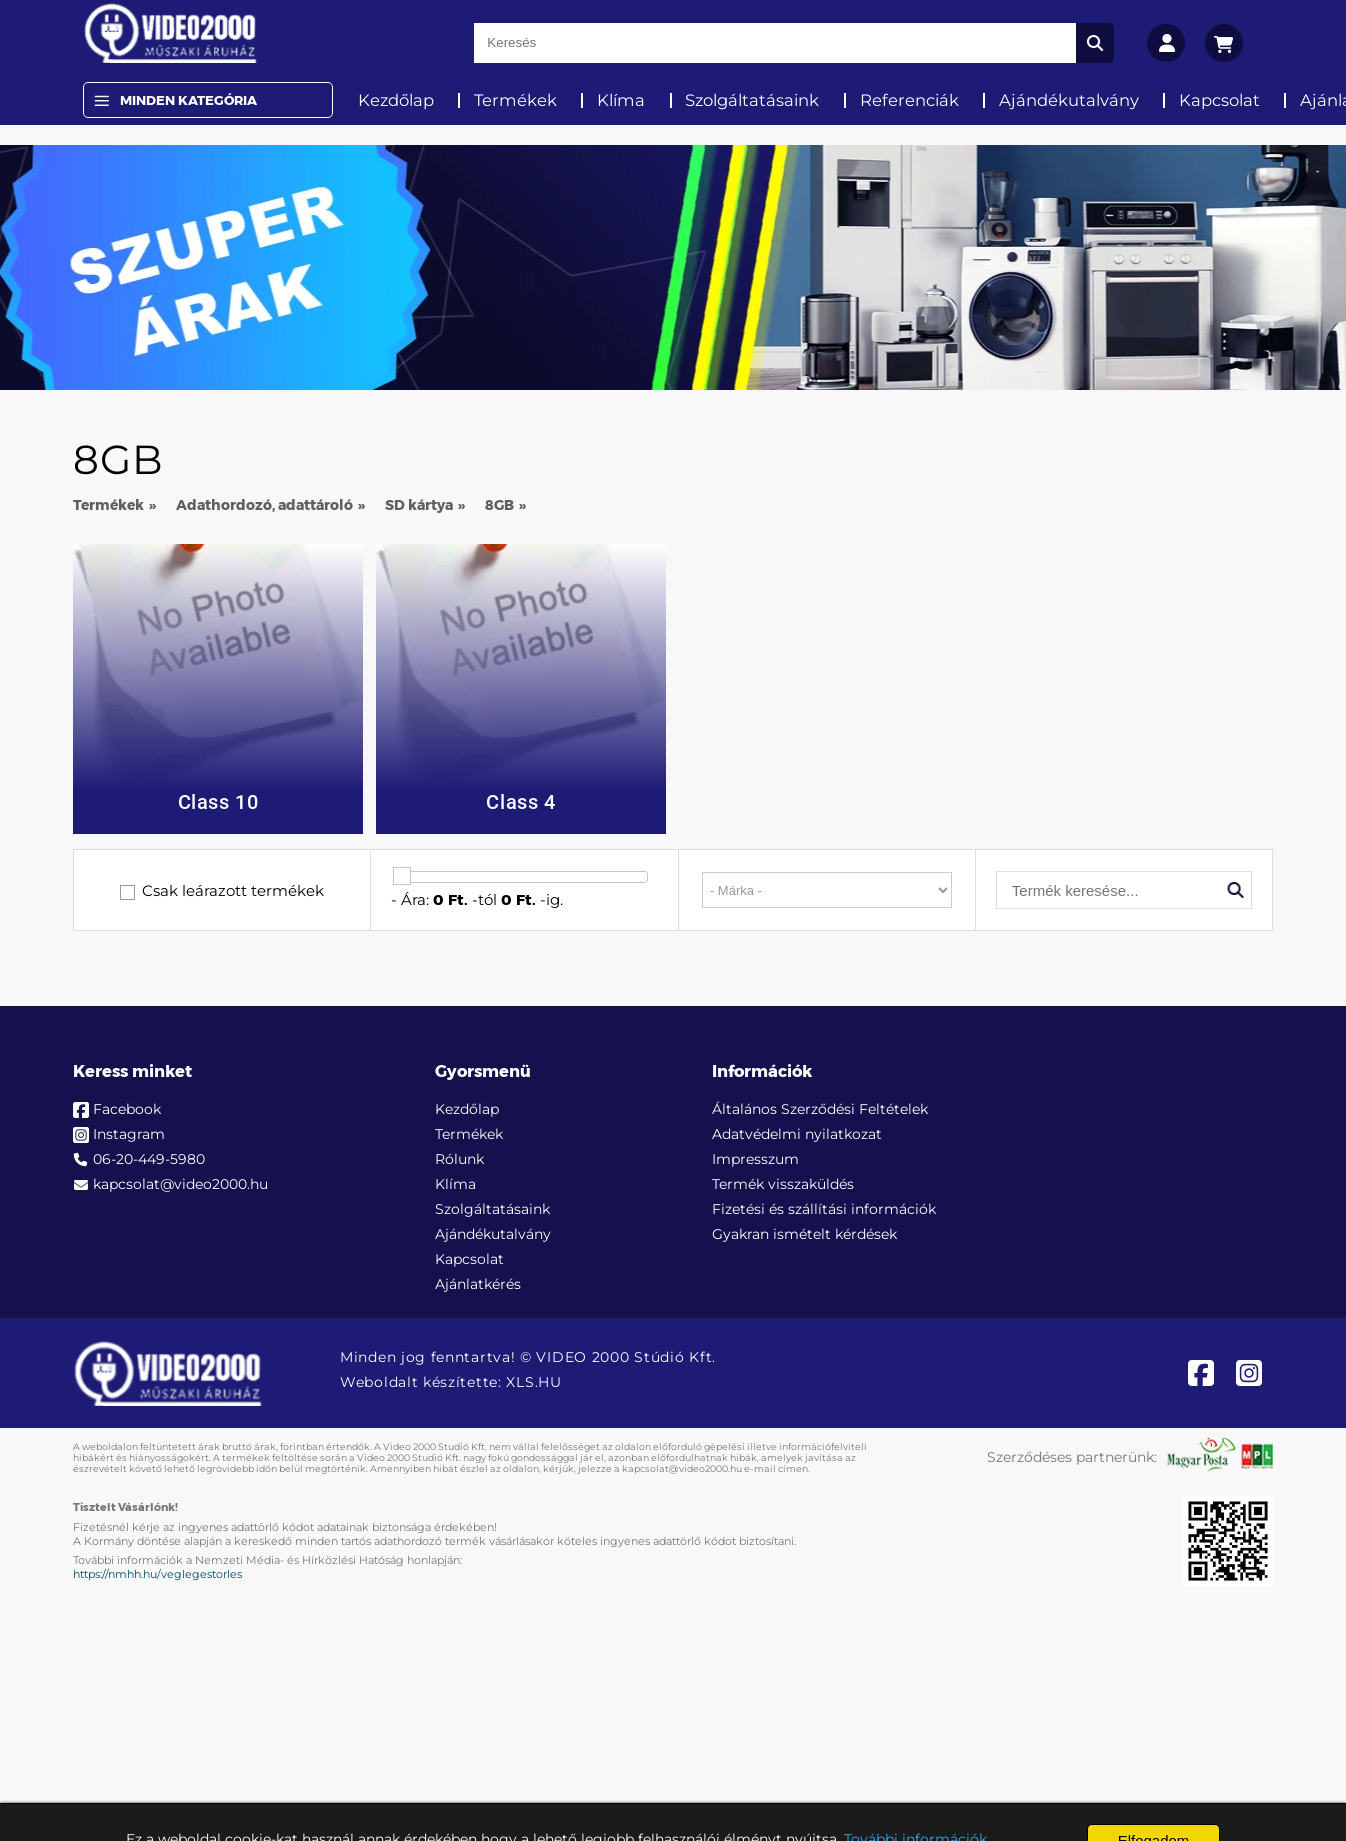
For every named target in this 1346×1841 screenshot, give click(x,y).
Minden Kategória (188, 100)
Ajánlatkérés (478, 1284)
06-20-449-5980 (149, 1159)
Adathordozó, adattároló (264, 505)
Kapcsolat (1219, 100)
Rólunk (459, 1159)
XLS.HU (533, 1382)
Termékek (515, 100)
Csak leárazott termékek (233, 890)
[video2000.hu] (170, 33)
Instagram (129, 1134)
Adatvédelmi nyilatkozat (797, 1134)
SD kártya (419, 505)
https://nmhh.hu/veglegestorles (157, 1574)
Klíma (621, 100)
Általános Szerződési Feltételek (820, 1109)
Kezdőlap (396, 100)
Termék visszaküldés (783, 1184)
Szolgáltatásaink (752, 100)
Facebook (127, 1109)
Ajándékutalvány (1069, 100)
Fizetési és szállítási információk (824, 1209)
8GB (499, 505)
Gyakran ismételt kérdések (804, 1234)
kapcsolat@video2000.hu (180, 1184)
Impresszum (755, 1159)
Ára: (415, 899)
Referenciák (909, 100)
